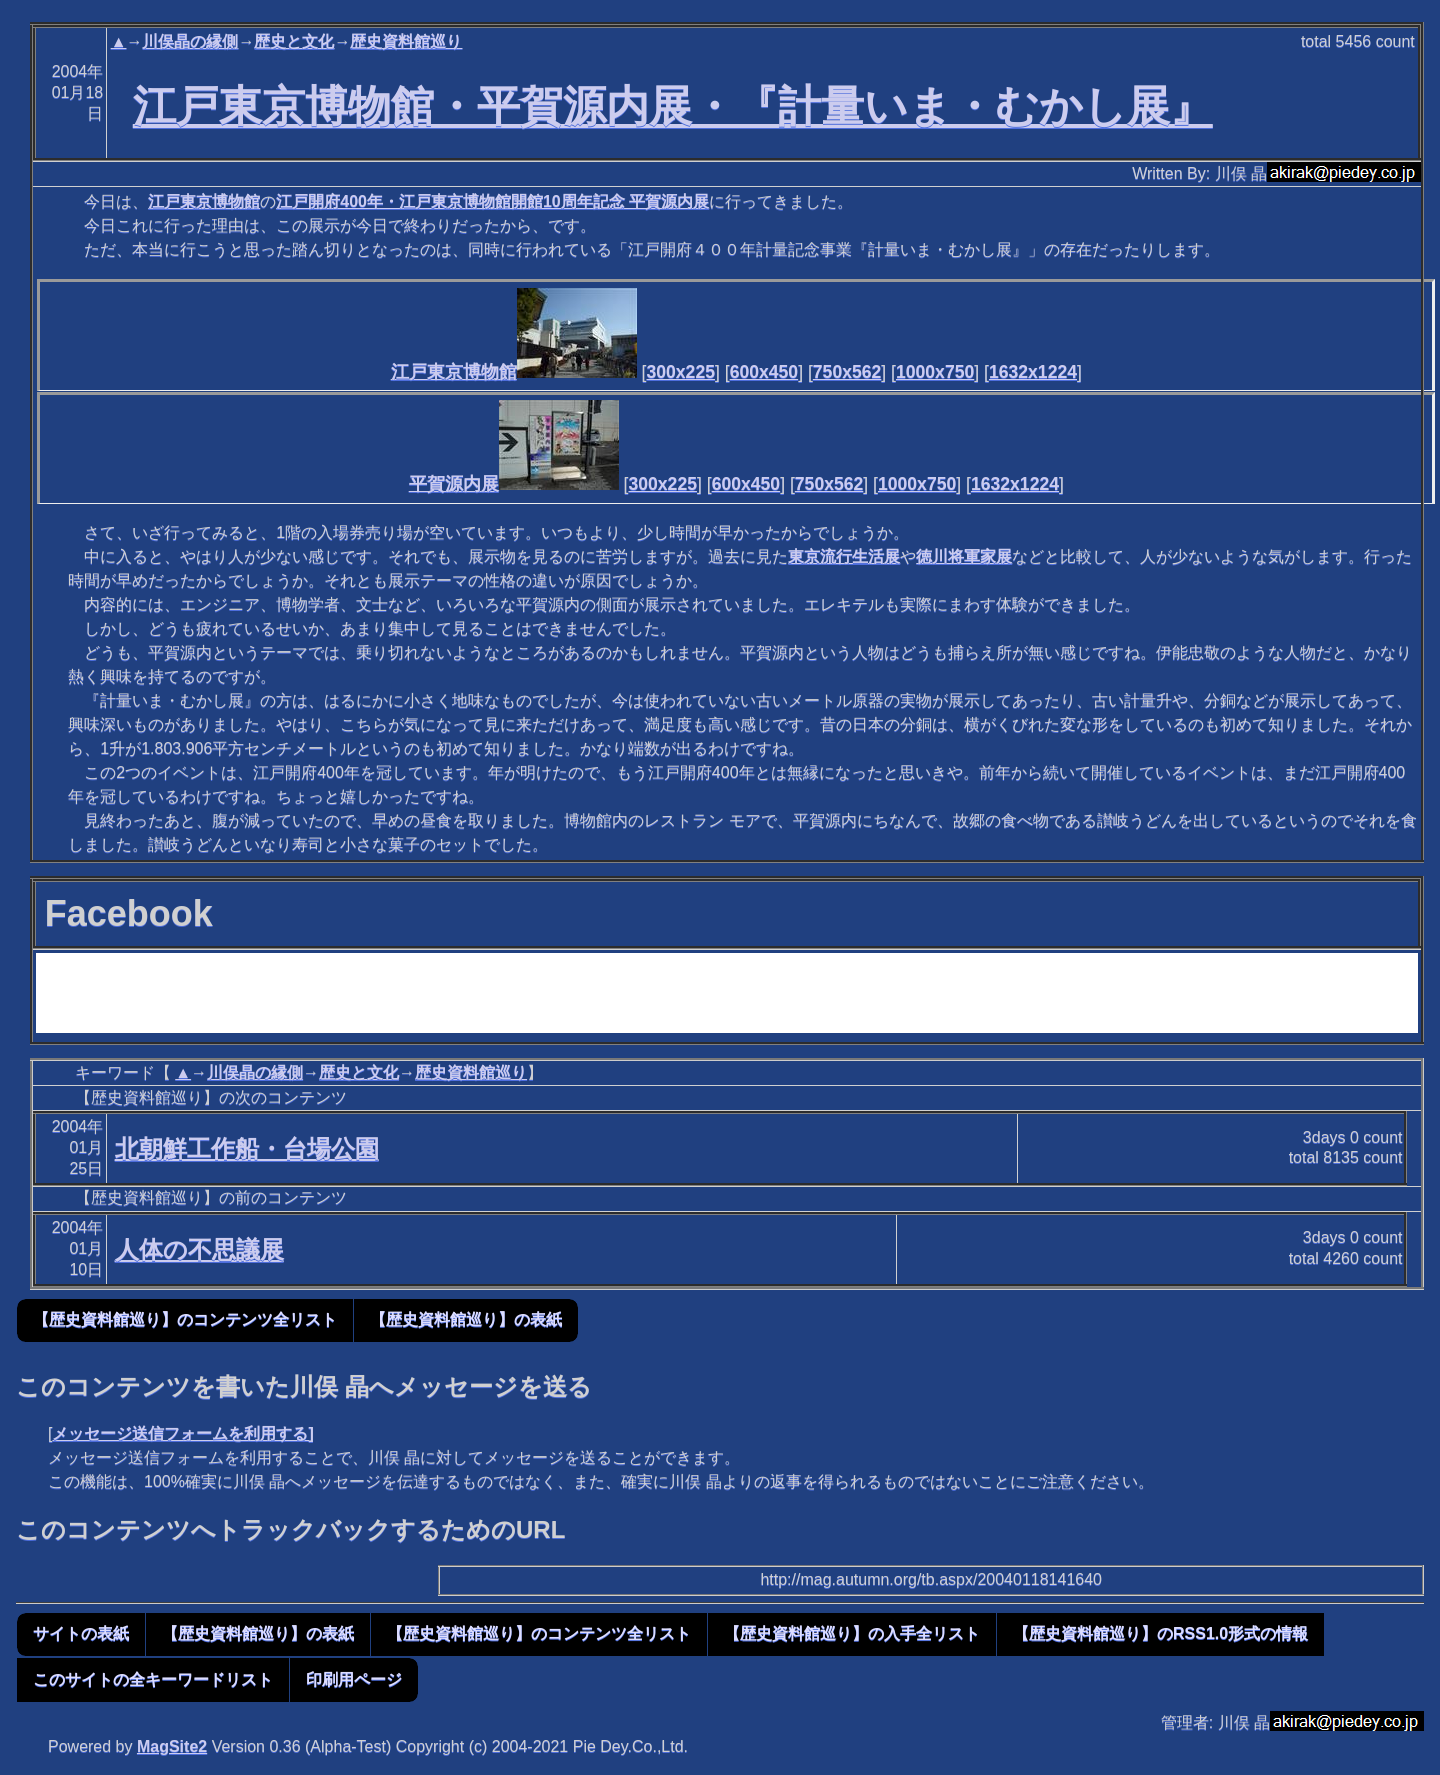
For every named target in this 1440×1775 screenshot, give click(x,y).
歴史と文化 (294, 41)
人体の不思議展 (199, 1249)
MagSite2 (172, 1746)
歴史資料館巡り (406, 41)
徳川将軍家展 (964, 556)
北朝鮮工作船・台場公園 (247, 1148)
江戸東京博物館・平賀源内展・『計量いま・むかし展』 (673, 106)
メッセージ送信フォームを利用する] (182, 1433)
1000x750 (935, 372)
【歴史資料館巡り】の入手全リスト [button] (852, 1633)
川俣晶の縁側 (190, 41)
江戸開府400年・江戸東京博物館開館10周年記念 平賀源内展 (492, 201)
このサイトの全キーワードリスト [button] (153, 1679)
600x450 (764, 372)
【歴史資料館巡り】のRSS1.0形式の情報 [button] (1160, 1633)
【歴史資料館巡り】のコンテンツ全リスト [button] (185, 1319)
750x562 (847, 372)
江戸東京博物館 (204, 201)
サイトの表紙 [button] (81, 1633)
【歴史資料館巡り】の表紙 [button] (466, 1319)
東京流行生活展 (844, 556)
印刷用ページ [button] (354, 1679)
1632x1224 (1033, 372)
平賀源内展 (514, 484)
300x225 (680, 372)
